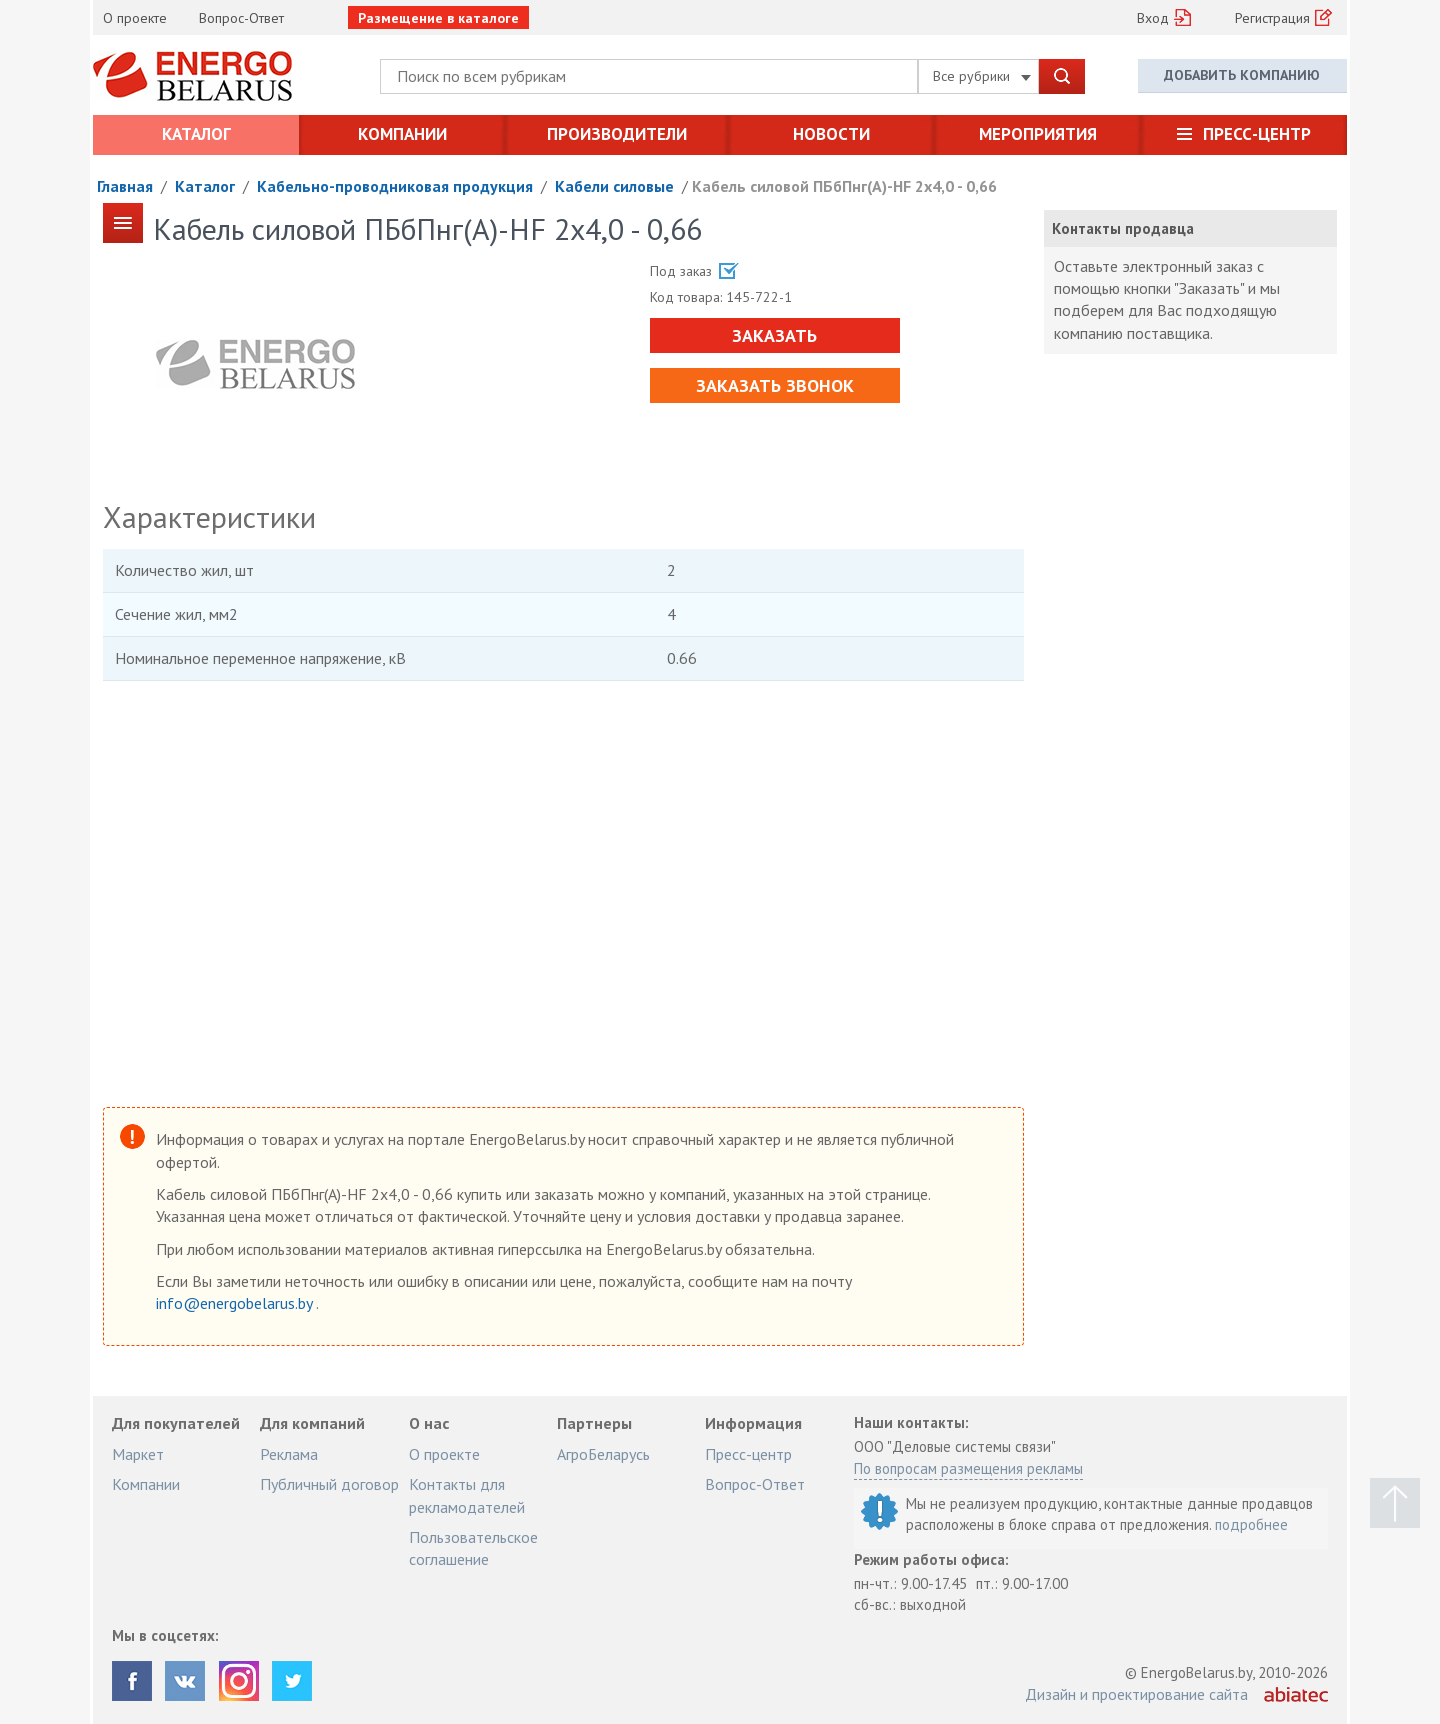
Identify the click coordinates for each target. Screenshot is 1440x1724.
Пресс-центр (1257, 134)
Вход (1153, 18)
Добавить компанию (1242, 75)
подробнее (1251, 1524)
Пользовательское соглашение (473, 1548)
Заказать (774, 335)
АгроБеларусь (603, 1454)
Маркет (138, 1454)
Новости (831, 134)
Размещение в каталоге (438, 18)
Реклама (289, 1454)
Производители (617, 134)
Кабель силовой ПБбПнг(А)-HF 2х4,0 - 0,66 (844, 186)
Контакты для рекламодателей (467, 1495)
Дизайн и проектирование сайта (1136, 1694)
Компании (402, 134)
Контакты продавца (1123, 228)
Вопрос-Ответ (241, 18)
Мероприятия (1038, 134)
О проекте (135, 18)
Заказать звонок (775, 385)
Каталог (196, 134)
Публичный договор (329, 1484)
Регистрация (1272, 18)
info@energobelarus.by (236, 1303)
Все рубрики (982, 76)
